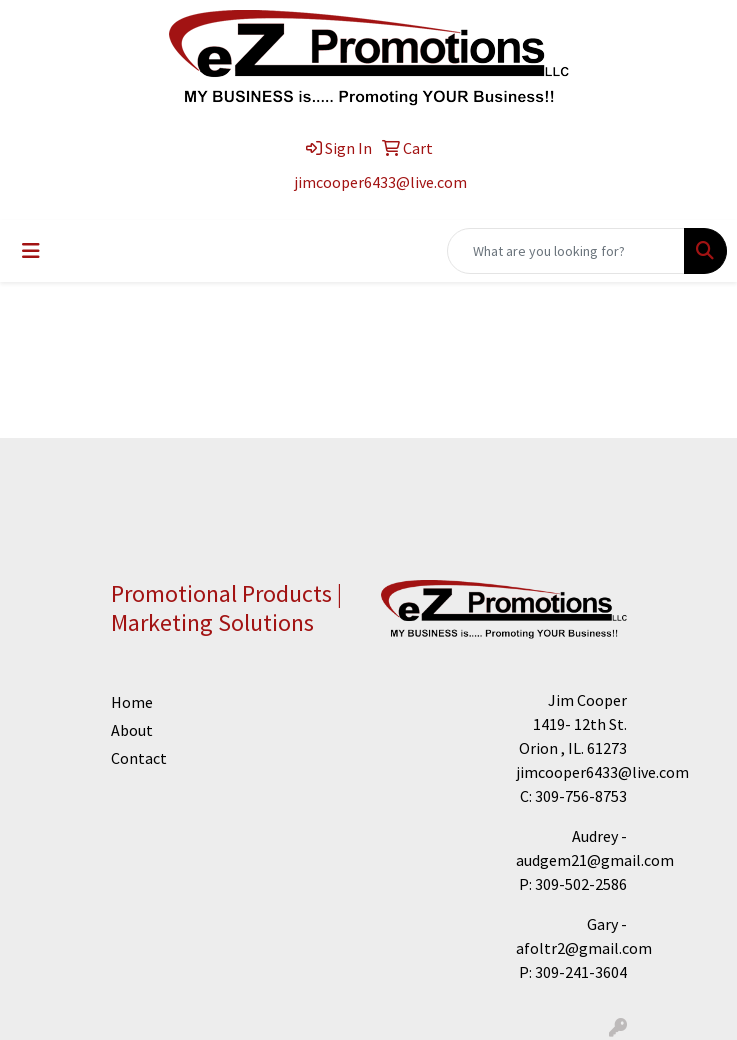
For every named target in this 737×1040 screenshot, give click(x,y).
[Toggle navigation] (31, 251)
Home (129, 702)
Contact (129, 758)
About (129, 730)
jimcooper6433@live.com (380, 182)
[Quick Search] (566, 251)
